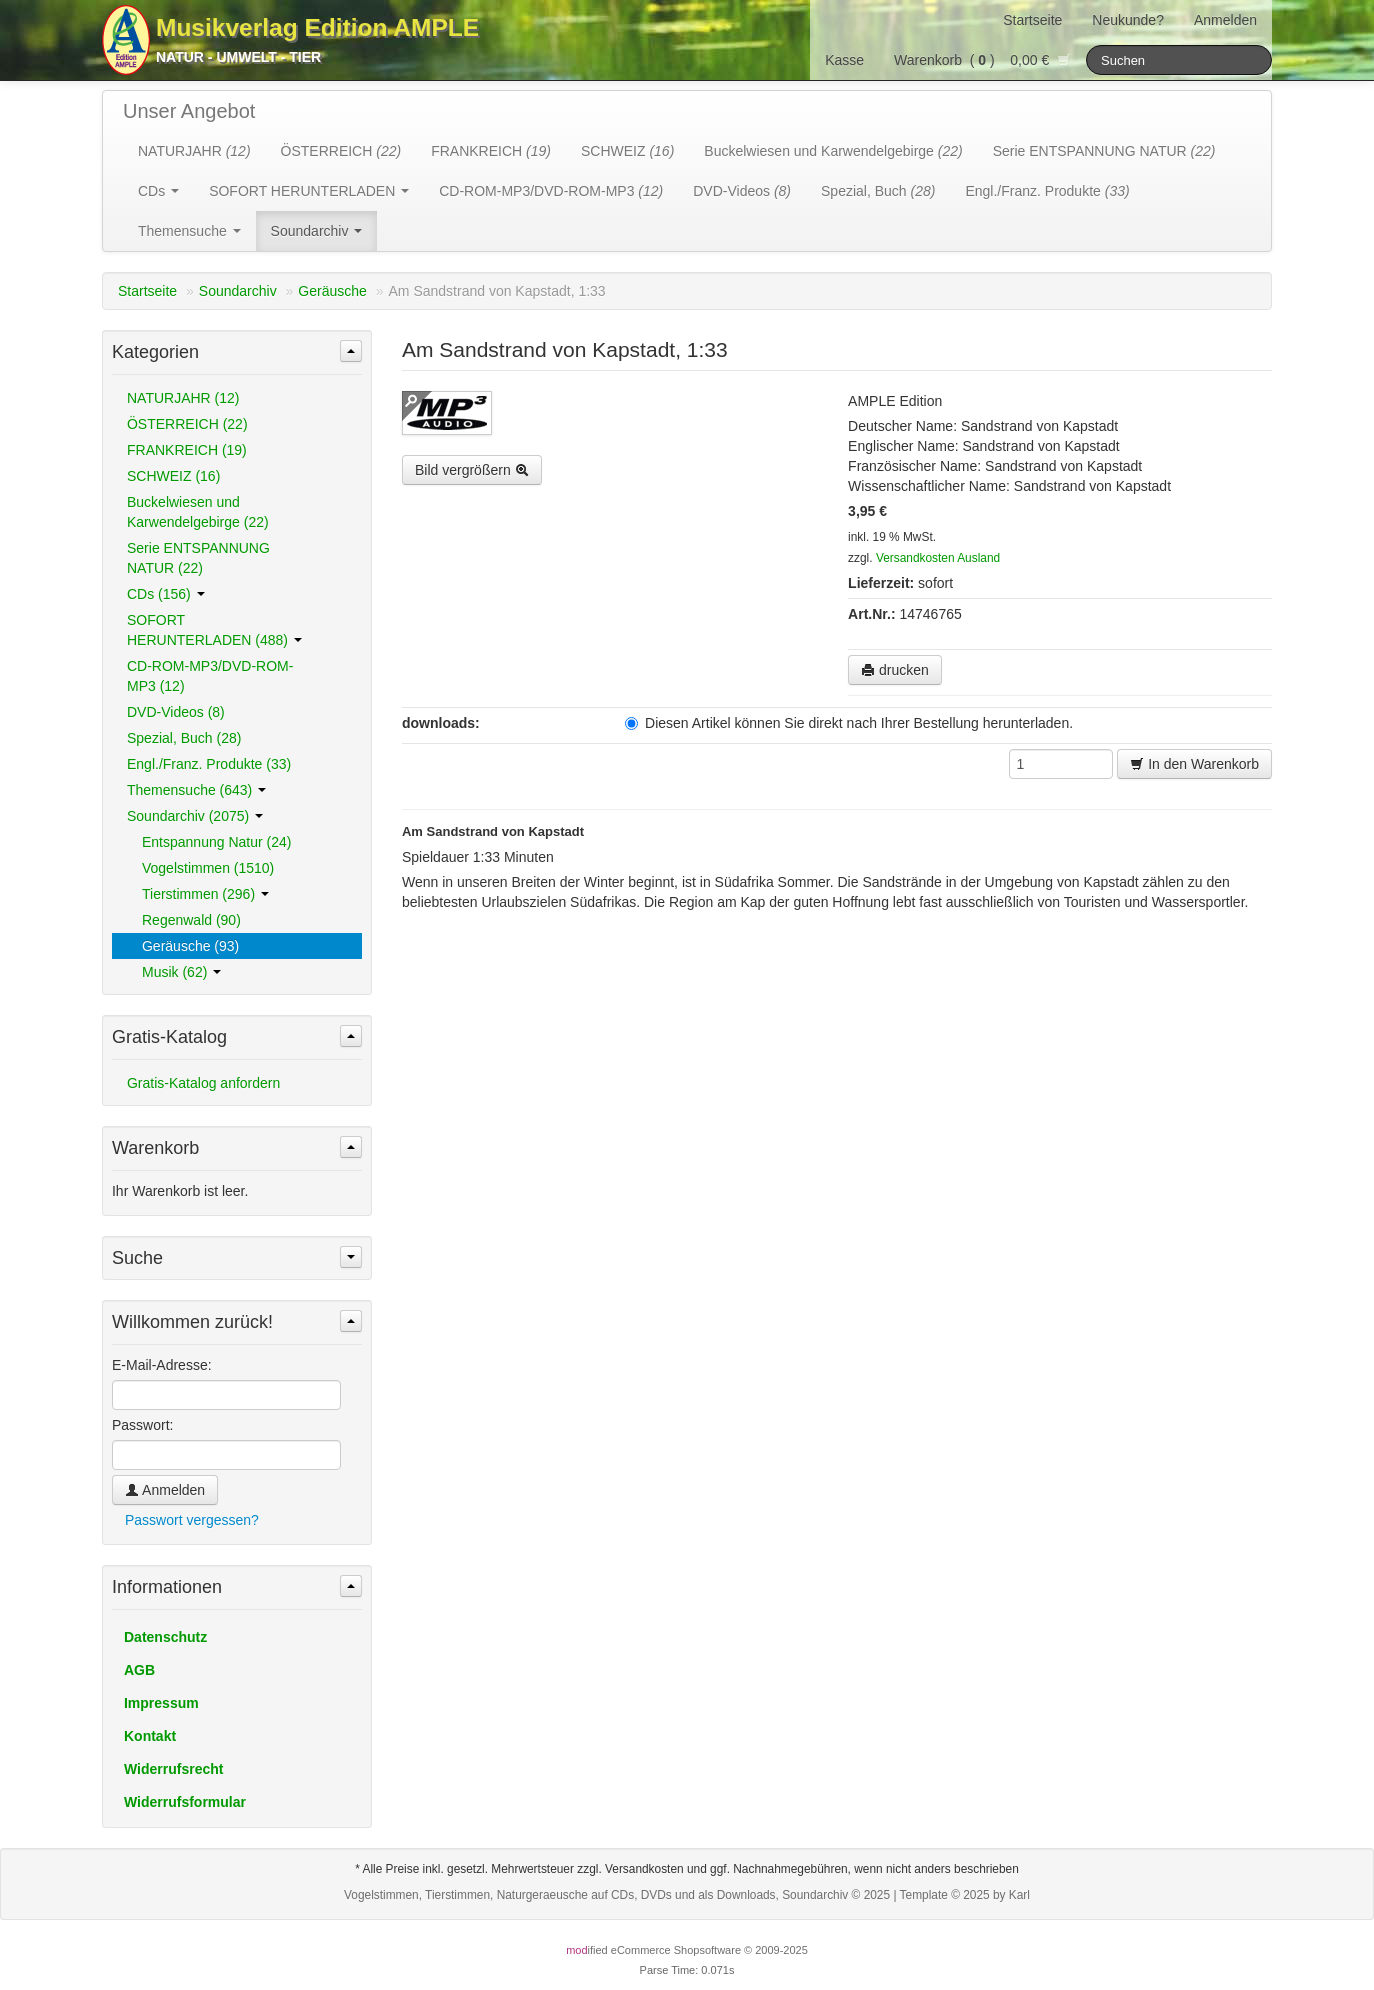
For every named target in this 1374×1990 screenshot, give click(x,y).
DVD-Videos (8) (176, 712)
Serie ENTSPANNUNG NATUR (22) (198, 558)
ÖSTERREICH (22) (187, 424)
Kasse (844, 60)
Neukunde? (1128, 20)
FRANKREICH (491, 151)
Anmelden (1225, 20)
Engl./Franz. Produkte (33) (209, 764)
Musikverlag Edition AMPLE (317, 27)
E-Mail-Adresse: (162, 1365)
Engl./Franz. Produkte (1047, 191)
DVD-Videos (742, 191)
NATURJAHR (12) (183, 398)
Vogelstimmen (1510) (208, 868)
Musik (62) (181, 972)
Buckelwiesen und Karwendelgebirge (833, 151)
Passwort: (142, 1425)
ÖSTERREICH (341, 151)
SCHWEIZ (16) (173, 476)
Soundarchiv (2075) (195, 816)
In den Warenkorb (1194, 764)
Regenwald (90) (191, 920)
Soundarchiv (317, 231)
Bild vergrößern (472, 470)
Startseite (1032, 20)
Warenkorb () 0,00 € (982, 60)
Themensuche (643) (196, 790)
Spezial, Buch (878, 191)
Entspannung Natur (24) (216, 842)
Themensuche (189, 231)
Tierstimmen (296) (205, 894)
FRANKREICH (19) (187, 450)
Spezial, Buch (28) (184, 738)
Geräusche (332, 291)
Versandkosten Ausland (938, 558)
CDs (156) (166, 594)
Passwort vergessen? (192, 1520)
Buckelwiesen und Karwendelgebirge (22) (198, 512)
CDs (158, 191)
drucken (895, 670)
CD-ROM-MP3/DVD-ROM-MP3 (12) (210, 676)
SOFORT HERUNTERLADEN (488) (214, 630)
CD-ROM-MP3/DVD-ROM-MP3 (551, 191)
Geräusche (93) (190, 946)
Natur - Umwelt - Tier (238, 57)
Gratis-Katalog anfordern (203, 1083)
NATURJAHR (194, 151)
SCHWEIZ (627, 151)
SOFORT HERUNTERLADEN (309, 191)
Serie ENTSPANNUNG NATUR (1104, 151)
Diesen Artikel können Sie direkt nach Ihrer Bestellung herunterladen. (849, 723)
